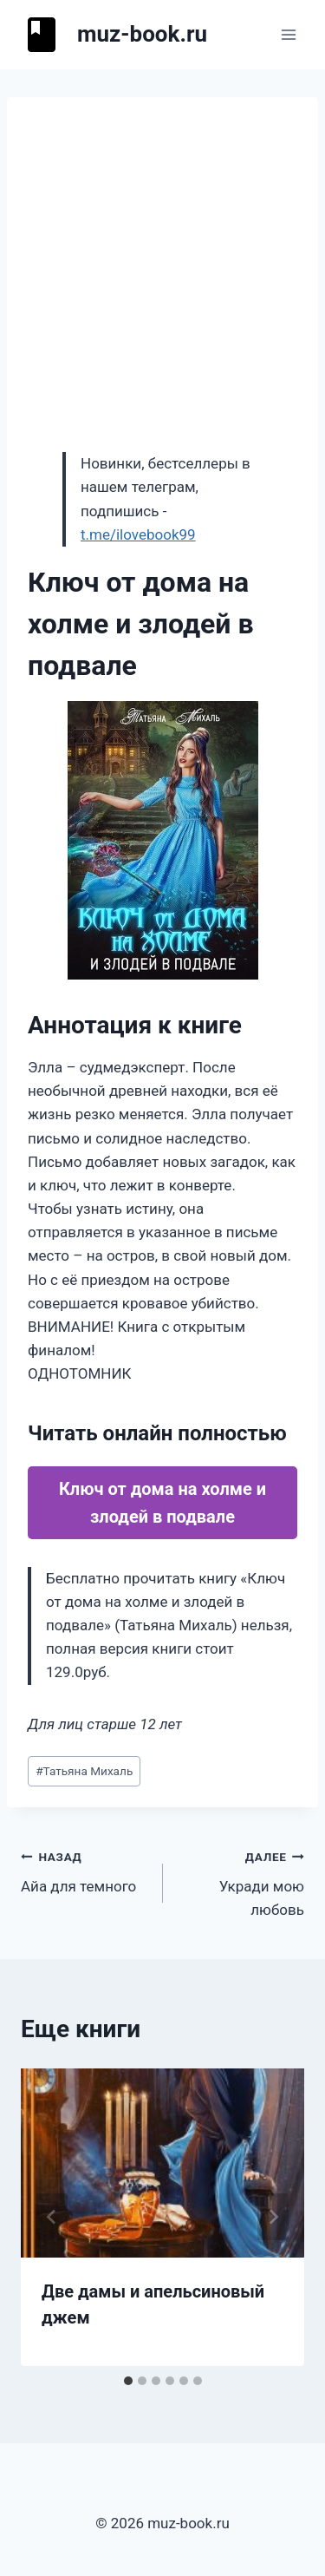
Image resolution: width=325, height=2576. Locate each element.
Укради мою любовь (241, 1882)
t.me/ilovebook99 (138, 534)
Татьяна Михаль (84, 1771)
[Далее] (273, 2216)
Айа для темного (84, 1870)
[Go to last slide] (52, 2216)
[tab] (128, 2380)
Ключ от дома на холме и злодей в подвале (162, 1502)
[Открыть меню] (288, 34)
